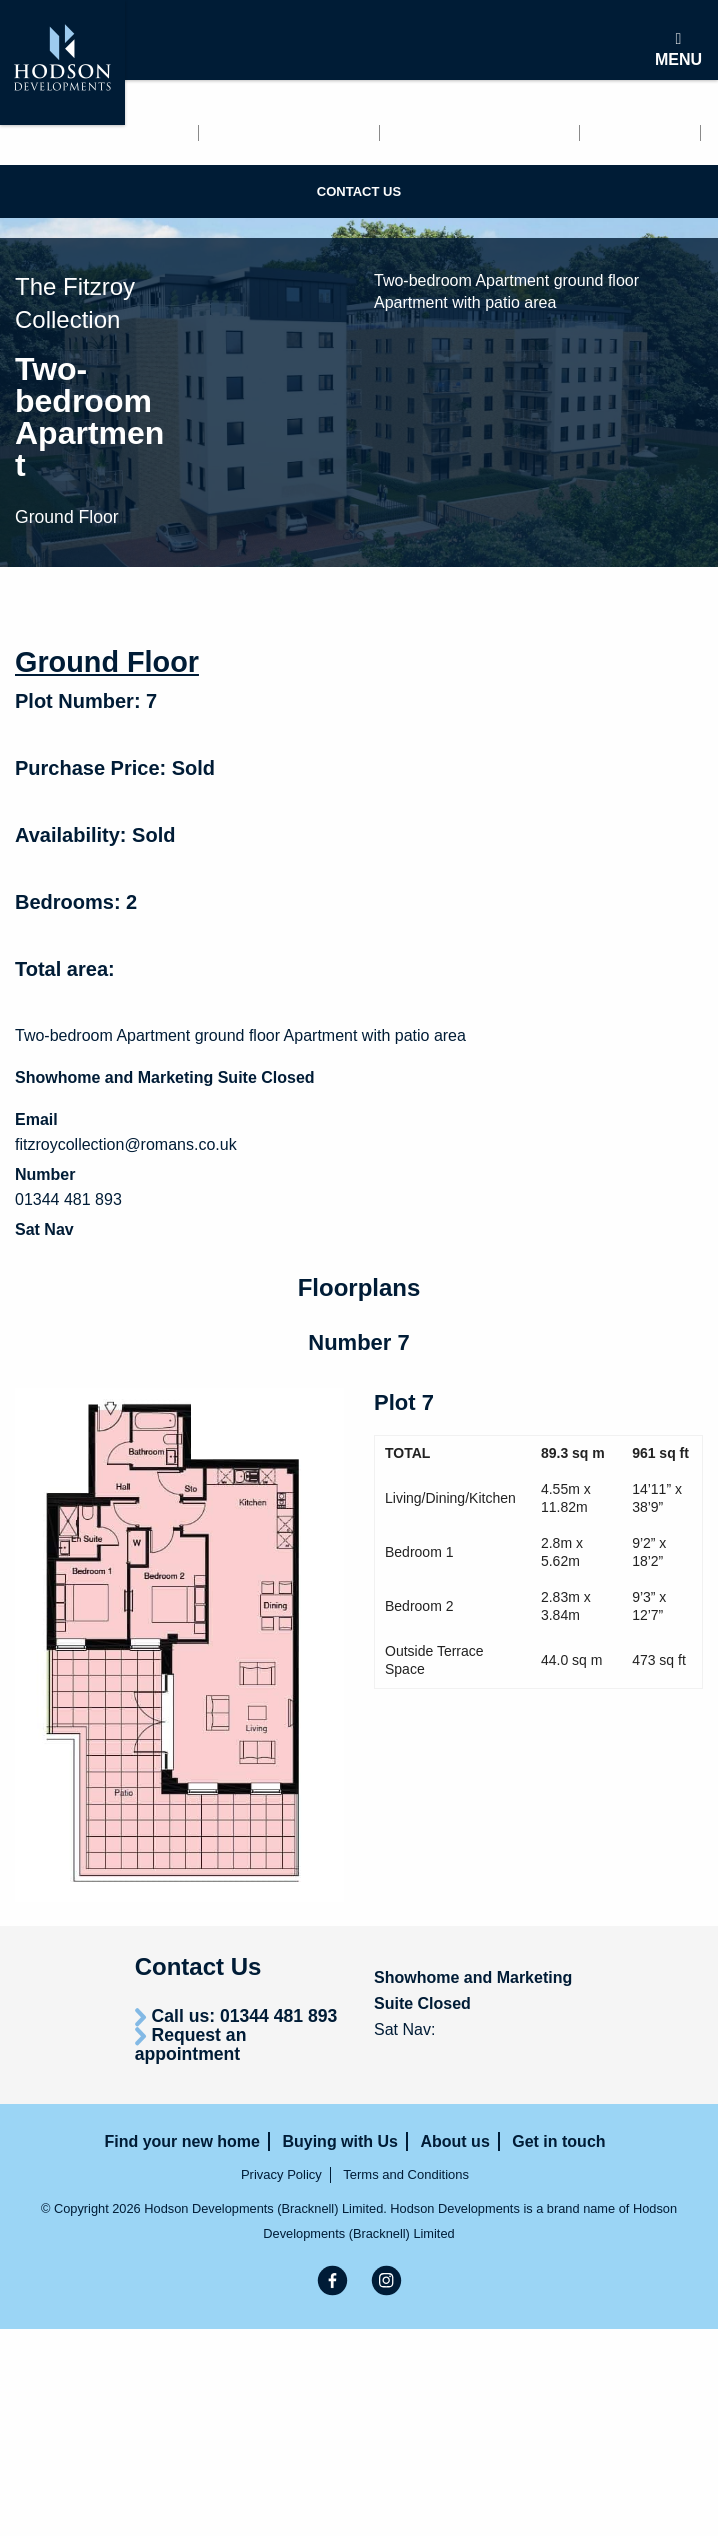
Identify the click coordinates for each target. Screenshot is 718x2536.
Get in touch (57, 159)
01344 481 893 (68, 1199)
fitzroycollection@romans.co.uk (126, 1144)
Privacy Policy (281, 2174)
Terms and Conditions (406, 2174)
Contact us (359, 191)
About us (642, 133)
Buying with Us (480, 133)
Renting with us (291, 133)
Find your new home (91, 133)
